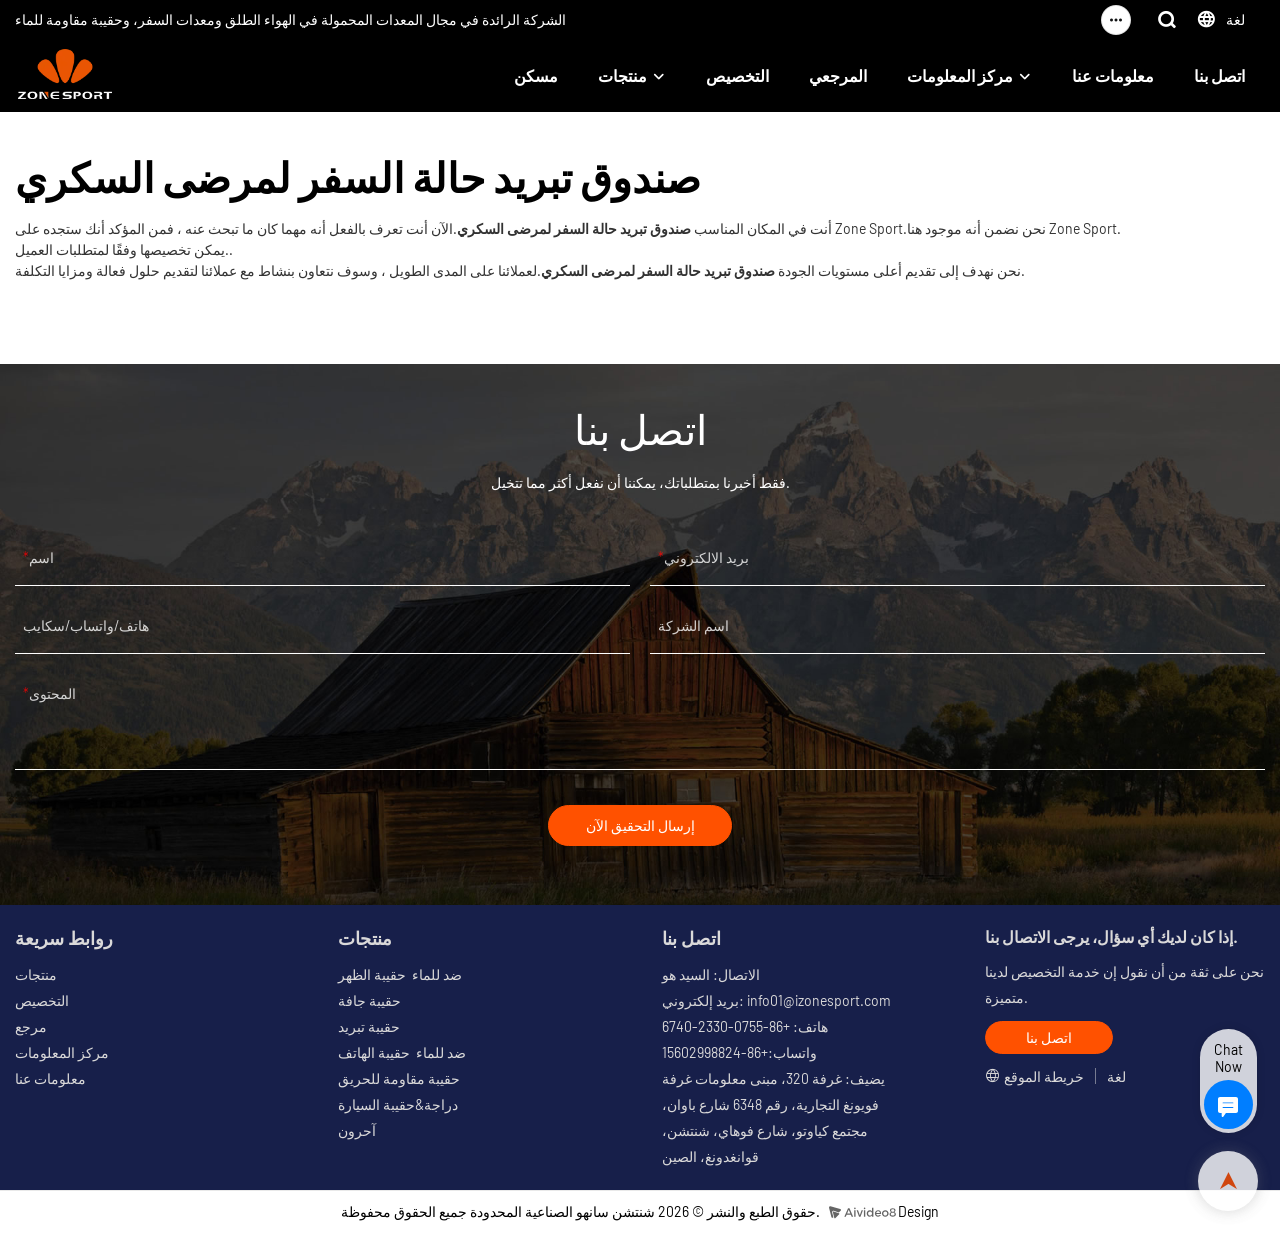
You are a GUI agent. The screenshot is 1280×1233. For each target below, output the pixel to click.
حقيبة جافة (369, 1001)
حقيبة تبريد (369, 1027)
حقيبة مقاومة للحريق (399, 1079)
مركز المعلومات (960, 75)
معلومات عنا (1113, 75)
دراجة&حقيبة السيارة (398, 1105)
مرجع (31, 1027)
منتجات (622, 75)
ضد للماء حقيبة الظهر (400, 975)
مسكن (536, 75)
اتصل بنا (1219, 75)
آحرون (357, 1131)
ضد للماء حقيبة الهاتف (402, 1053)
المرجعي (838, 75)
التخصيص (737, 75)
